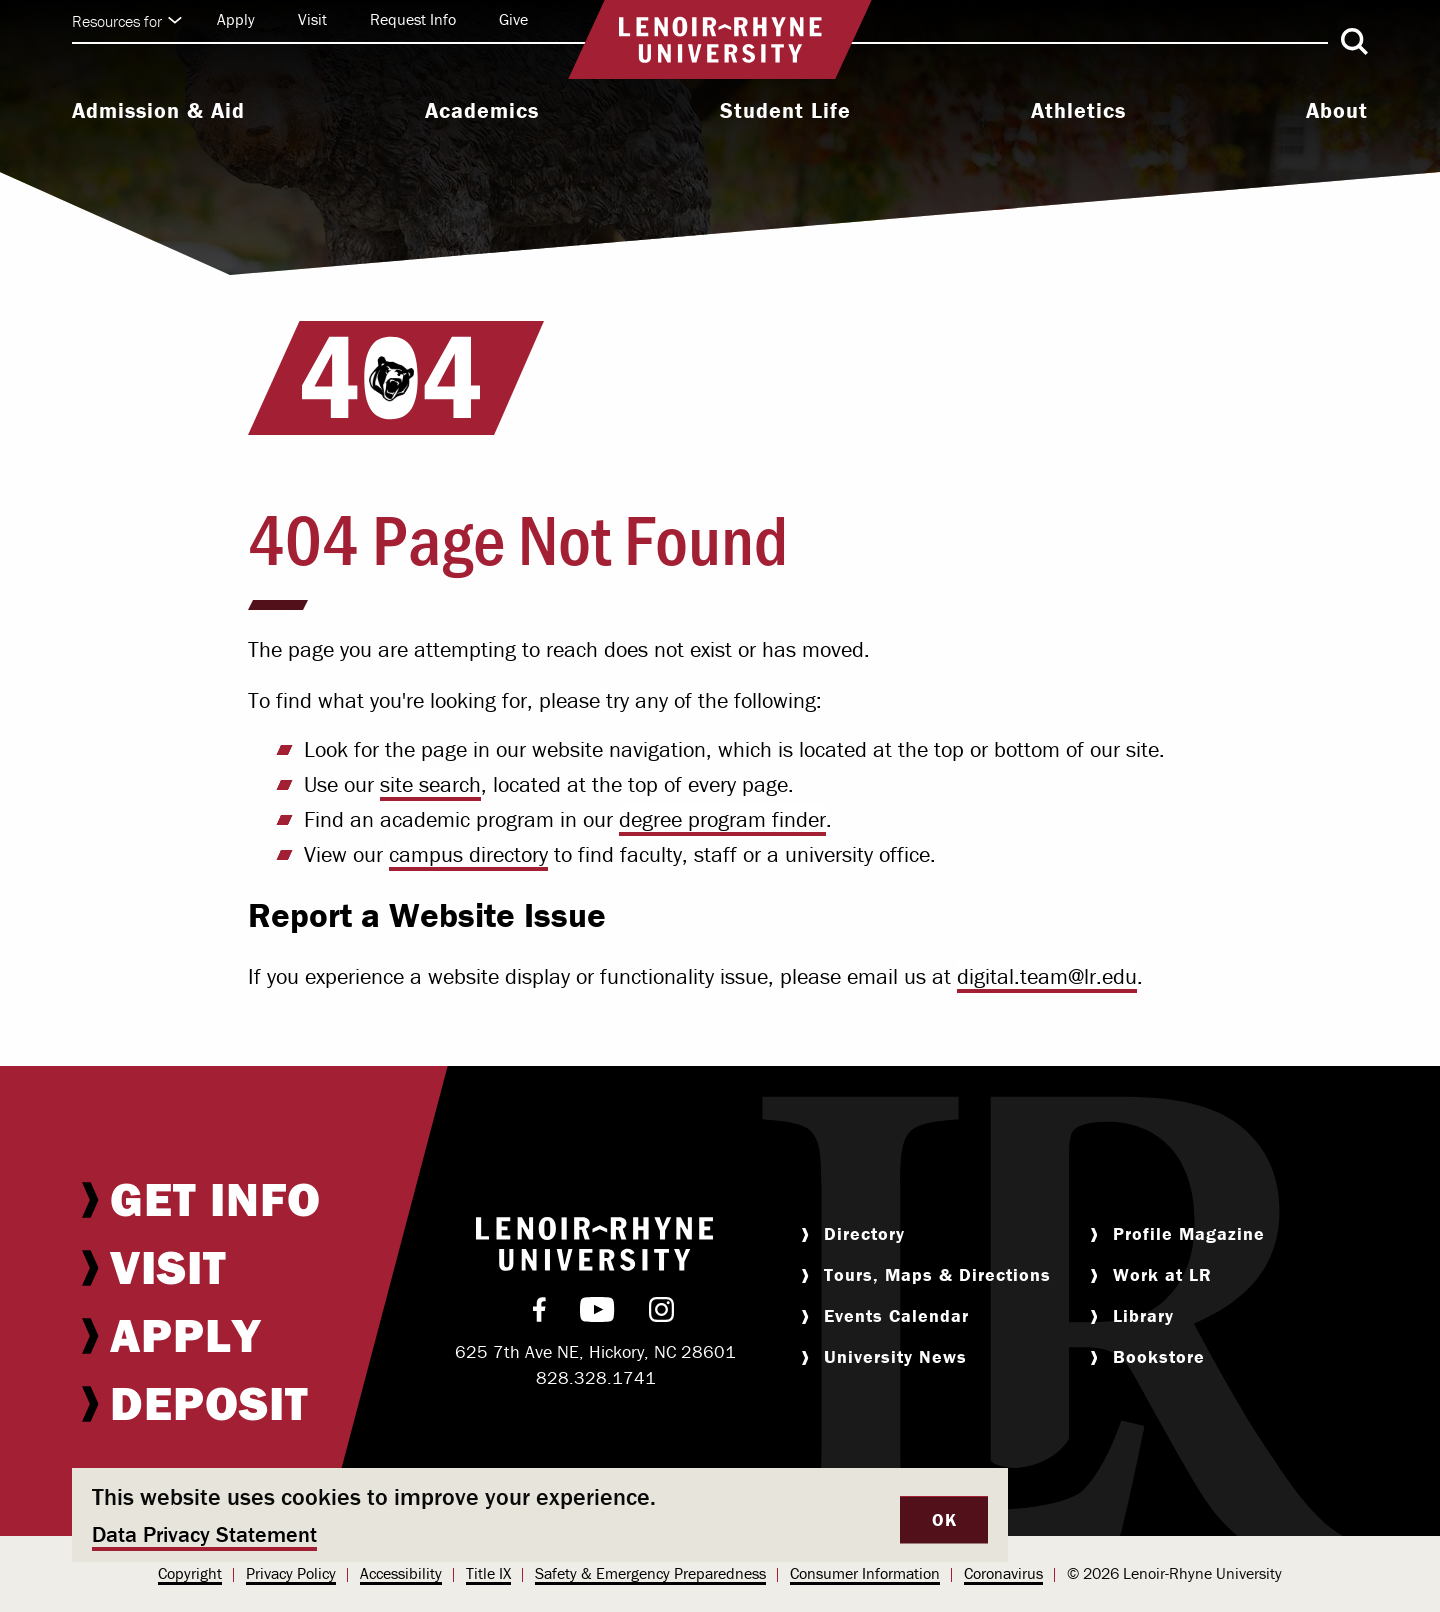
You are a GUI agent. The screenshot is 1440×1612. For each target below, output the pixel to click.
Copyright (190, 1573)
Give (513, 19)
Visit (312, 19)
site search (430, 784)
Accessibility (401, 1573)
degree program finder (722, 819)
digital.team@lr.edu (1047, 976)
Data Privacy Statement (204, 1534)
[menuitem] (158, 113)
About (1337, 111)
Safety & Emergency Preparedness (650, 1573)
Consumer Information (865, 1573)
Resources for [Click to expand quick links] (127, 21)
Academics (482, 111)
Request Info (413, 19)
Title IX (488, 1573)
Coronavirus (1003, 1573)
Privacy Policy (291, 1573)
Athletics (1078, 111)
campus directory (468, 854)
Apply (236, 19)
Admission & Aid (158, 111)
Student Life (785, 111)
